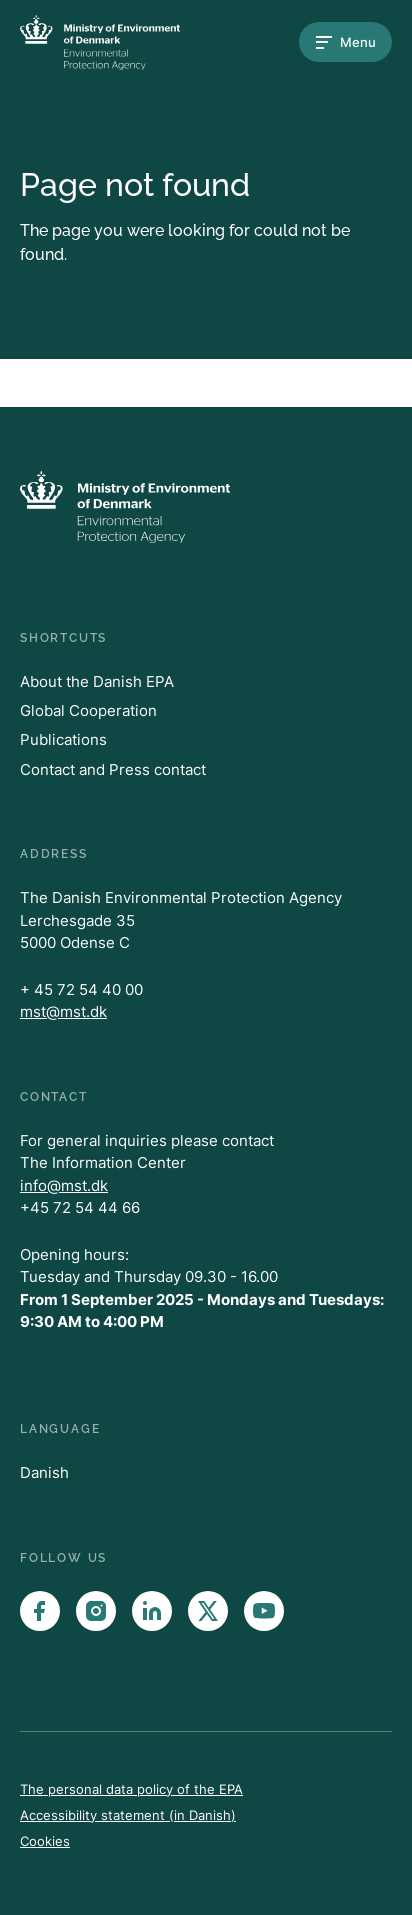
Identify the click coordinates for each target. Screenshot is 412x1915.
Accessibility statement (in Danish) (128, 1815)
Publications (63, 739)
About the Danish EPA (97, 681)
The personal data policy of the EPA (131, 1789)
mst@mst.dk (63, 1011)
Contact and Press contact (113, 769)
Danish (44, 1472)
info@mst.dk (64, 1185)
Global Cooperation (88, 710)
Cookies (45, 1841)
